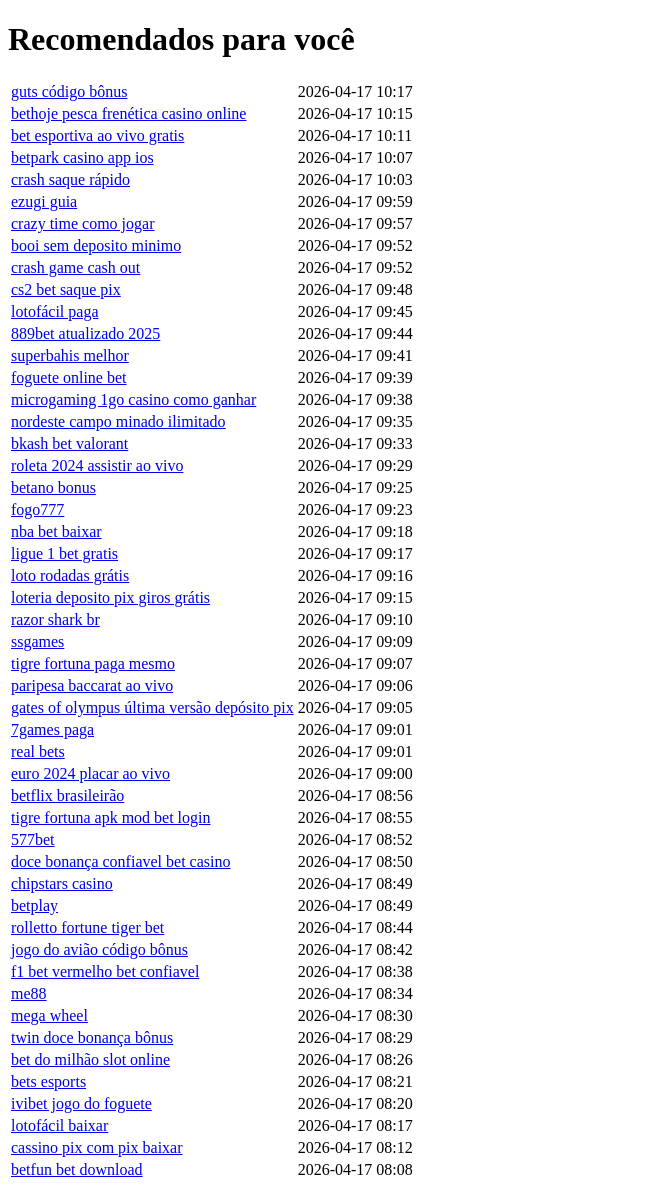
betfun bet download (77, 1169)
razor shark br (55, 619)
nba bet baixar (56, 531)
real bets (38, 751)
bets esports (48, 1081)
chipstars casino (62, 883)
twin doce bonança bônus (92, 1037)
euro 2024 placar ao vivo (90, 773)
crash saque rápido (70, 179)
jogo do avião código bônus (99, 949)
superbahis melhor (70, 355)
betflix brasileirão (67, 795)
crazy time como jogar (83, 223)
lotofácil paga (55, 311)
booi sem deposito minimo (96, 245)
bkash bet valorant (69, 443)
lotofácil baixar (59, 1125)
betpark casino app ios (82, 157)
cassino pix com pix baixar (97, 1147)
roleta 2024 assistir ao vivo (97, 465)
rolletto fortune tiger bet (87, 927)
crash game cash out (75, 267)
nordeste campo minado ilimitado (118, 421)
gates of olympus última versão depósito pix (152, 707)
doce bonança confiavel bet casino (120, 861)
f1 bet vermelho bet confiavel (105, 971)
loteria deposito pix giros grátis (110, 597)
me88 (29, 993)
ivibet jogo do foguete (81, 1103)
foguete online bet (69, 377)
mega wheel (49, 1015)
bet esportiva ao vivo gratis (97, 135)
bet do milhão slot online (90, 1059)
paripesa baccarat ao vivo (92, 685)
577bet (33, 839)
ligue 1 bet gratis (64, 553)
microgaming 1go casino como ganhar (133, 399)
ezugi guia (44, 201)
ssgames (37, 641)
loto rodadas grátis (70, 575)
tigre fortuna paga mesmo (93, 663)
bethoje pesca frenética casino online (128, 113)
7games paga (52, 729)
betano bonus (53, 487)
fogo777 (37, 509)
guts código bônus (69, 91)
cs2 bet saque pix (66, 289)
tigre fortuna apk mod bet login (111, 817)
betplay (34, 905)
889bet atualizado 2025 (85, 333)
